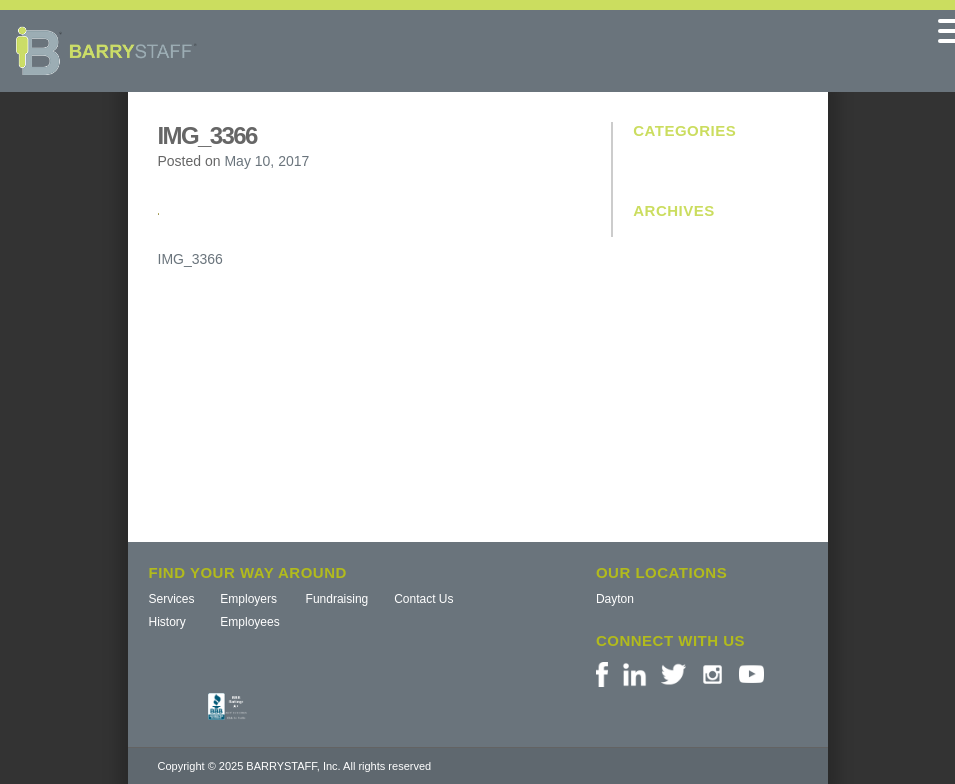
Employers (248, 599)
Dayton (615, 599)
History (167, 622)
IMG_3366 (190, 259)
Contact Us (423, 599)
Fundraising (337, 599)
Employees (249, 622)
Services (172, 599)
